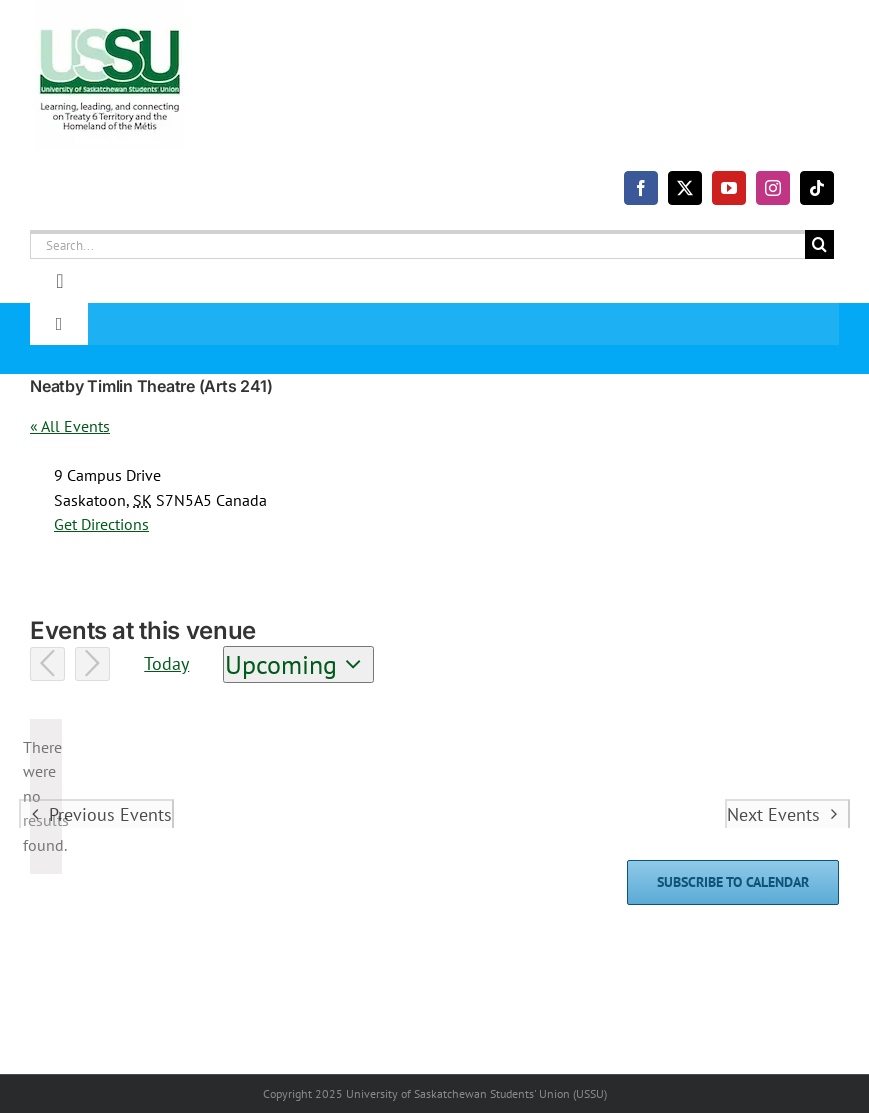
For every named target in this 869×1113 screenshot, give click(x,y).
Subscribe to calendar (733, 882)
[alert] (46, 796)
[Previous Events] (47, 664)
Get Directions (101, 524)
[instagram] (773, 188)
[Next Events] (92, 664)
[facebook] (641, 188)
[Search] (819, 244)
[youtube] (729, 188)
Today (166, 663)
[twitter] (685, 188)
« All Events (70, 426)
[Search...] (417, 244)
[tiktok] (817, 188)
